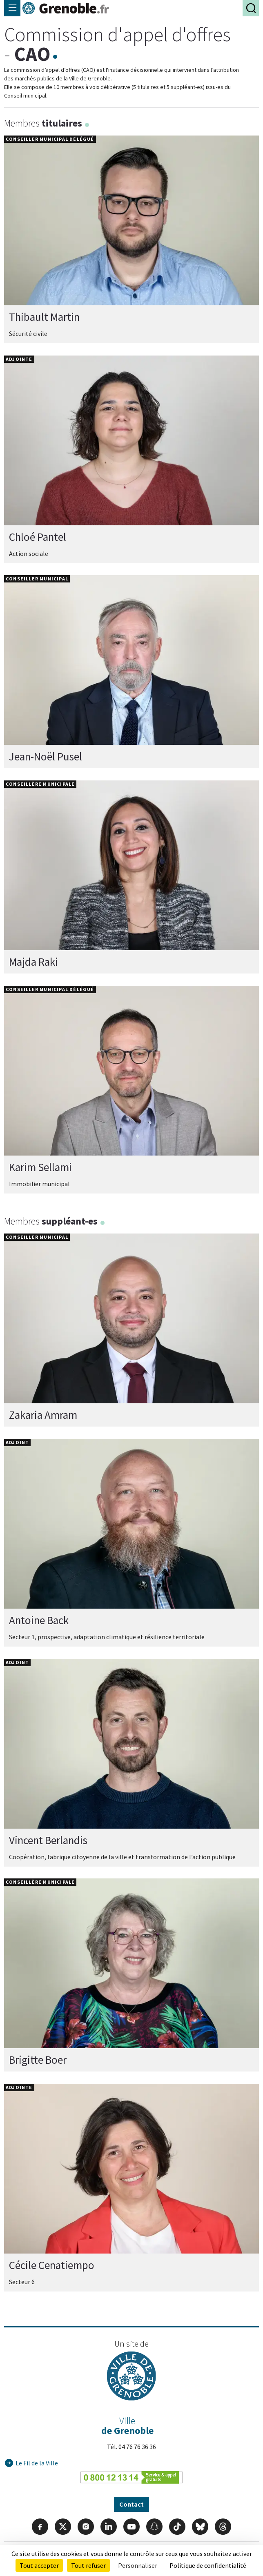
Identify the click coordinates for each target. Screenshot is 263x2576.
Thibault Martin (44, 317)
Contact (131, 2504)
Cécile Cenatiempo (51, 2265)
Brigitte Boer (38, 2060)
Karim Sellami (40, 1167)
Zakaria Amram (43, 1415)
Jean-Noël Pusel (45, 757)
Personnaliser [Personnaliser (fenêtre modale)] (137, 2565)
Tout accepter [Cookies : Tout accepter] (39, 2565)
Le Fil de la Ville (37, 2463)
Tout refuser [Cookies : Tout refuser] (88, 2565)
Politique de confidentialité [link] (207, 2565)
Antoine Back (39, 1620)
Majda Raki (33, 962)
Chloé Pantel (37, 537)
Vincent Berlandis (48, 1840)
